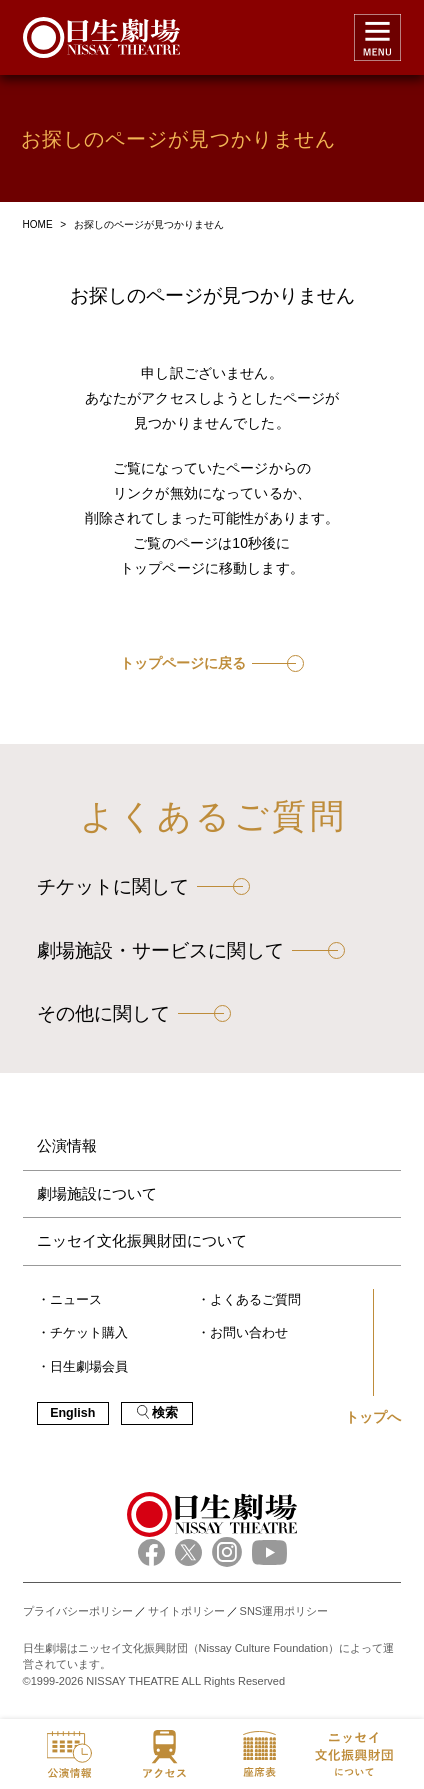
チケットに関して (113, 886)
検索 (157, 1412)
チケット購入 (89, 1333)
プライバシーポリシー (78, 1611)
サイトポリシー (186, 1611)
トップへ (373, 1417)
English (72, 1413)
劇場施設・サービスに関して (160, 950)
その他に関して (103, 1013)
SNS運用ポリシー (284, 1611)
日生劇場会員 (89, 1367)
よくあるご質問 (255, 1300)
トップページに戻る (183, 663)
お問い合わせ (249, 1333)
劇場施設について (97, 1193)
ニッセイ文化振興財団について (142, 1240)
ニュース (76, 1300)
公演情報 (67, 1145)
